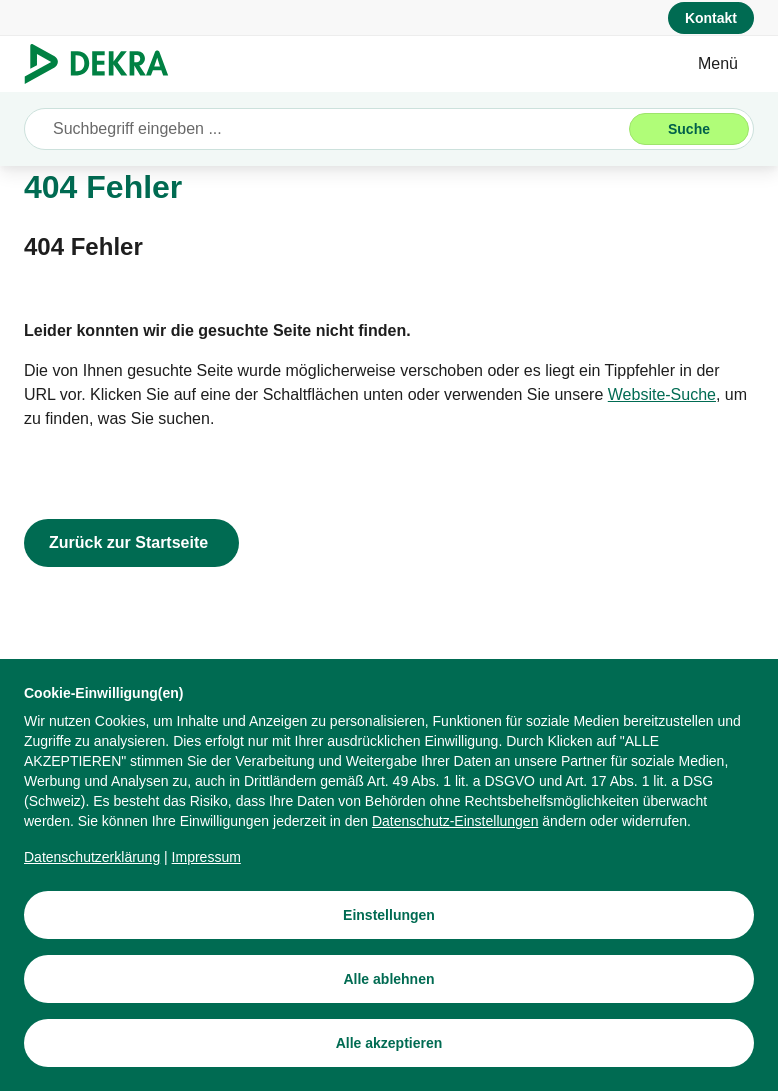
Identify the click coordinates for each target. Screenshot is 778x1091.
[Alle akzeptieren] (389, 1043)
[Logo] (104, 64)
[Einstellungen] (389, 915)
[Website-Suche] (662, 395)
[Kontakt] (711, 18)
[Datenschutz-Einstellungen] (455, 821)
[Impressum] (206, 857)
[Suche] (689, 129)
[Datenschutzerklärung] (92, 857)
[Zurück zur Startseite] (131, 543)
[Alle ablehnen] (389, 979)
